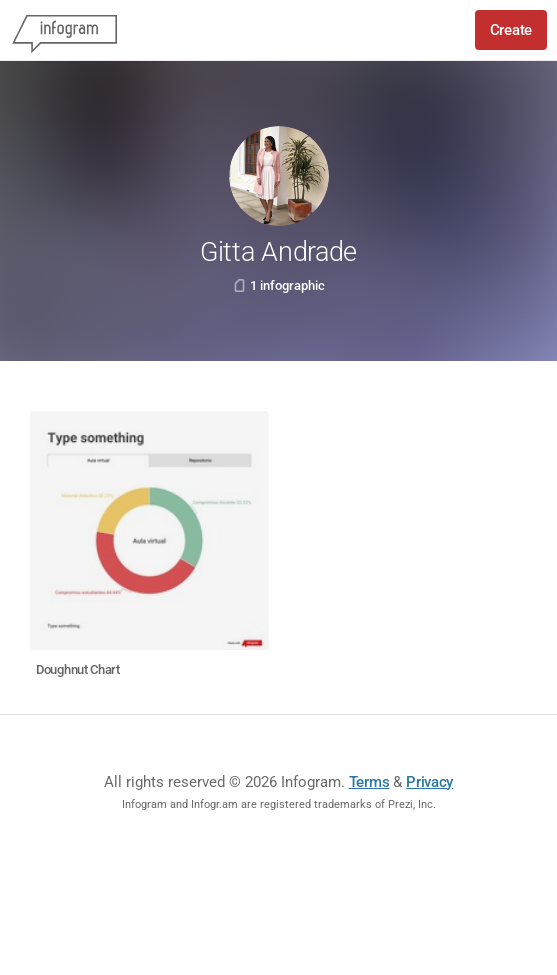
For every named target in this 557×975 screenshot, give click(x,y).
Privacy (429, 782)
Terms (369, 782)
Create (511, 30)
